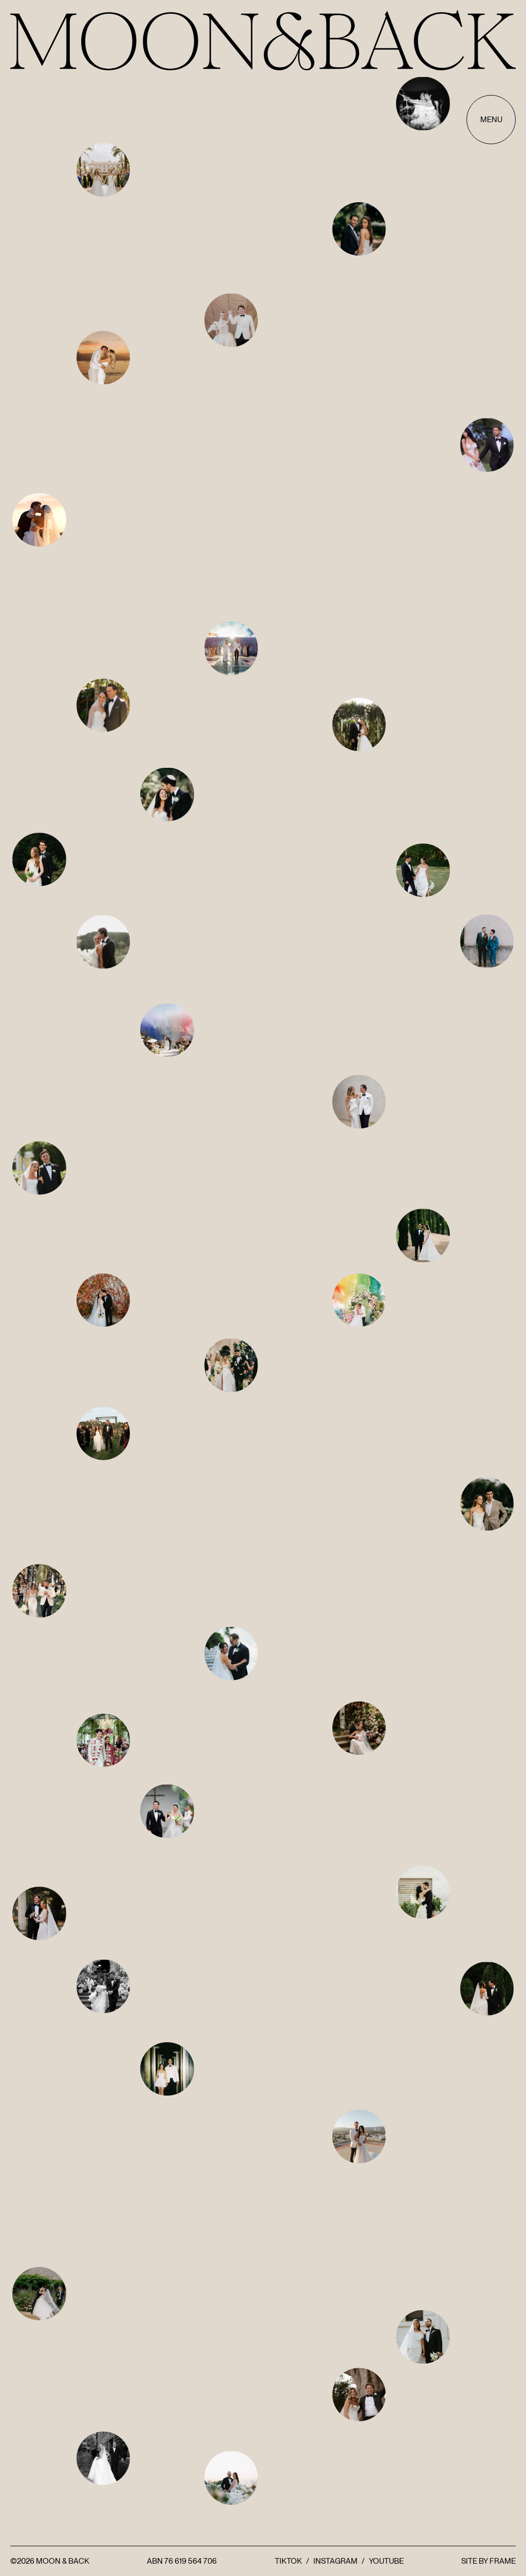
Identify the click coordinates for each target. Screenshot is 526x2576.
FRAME (503, 2561)
